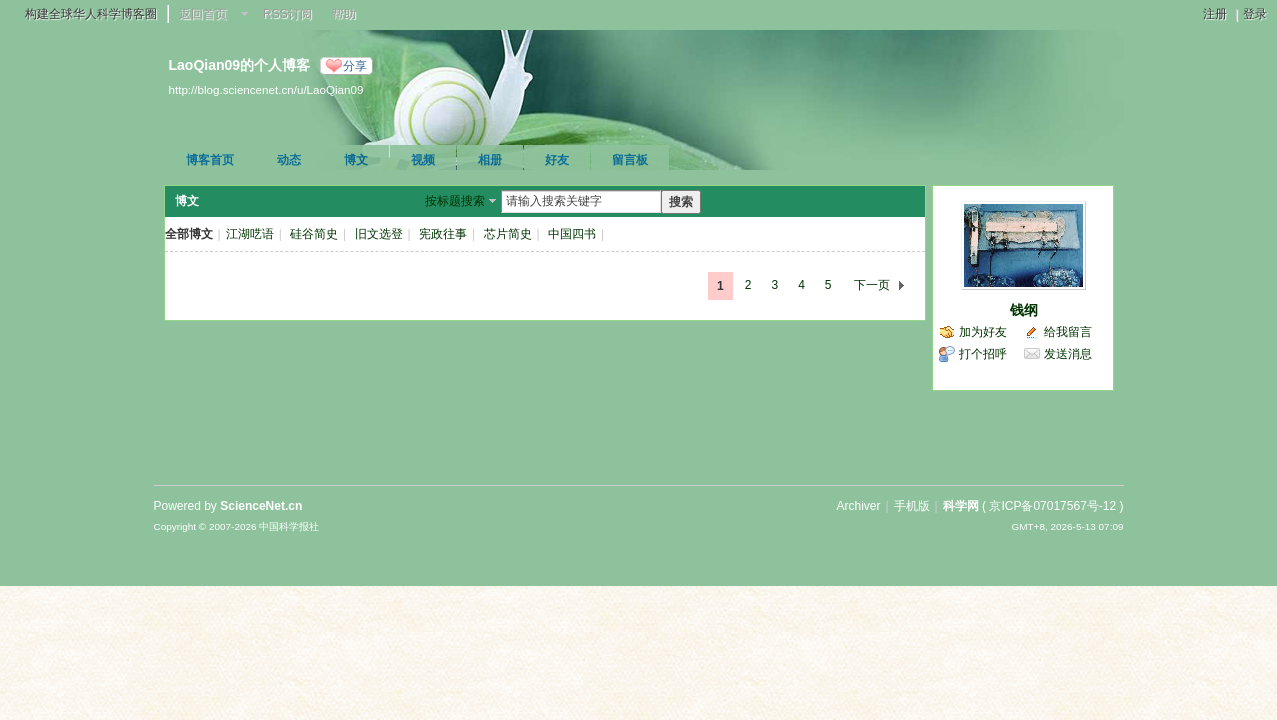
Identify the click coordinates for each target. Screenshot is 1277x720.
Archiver (858, 506)
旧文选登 (379, 234)
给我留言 (1068, 332)
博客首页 (210, 160)
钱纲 (1024, 310)
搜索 (681, 202)
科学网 (961, 506)
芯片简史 (508, 234)
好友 (557, 160)
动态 (289, 160)
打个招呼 (983, 354)
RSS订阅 (287, 14)
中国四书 (572, 234)
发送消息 (1068, 354)
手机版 (912, 506)
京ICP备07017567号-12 (1052, 506)
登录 (1255, 14)
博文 (356, 160)
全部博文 (189, 234)
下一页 (872, 285)
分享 (355, 66)
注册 (1215, 14)
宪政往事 (443, 234)
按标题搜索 (455, 201)
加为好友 (983, 332)
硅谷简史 (314, 234)
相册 (490, 160)
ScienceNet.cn (261, 506)
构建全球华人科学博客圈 (91, 14)
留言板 (630, 160)
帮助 (344, 14)
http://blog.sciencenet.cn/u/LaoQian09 (266, 89)
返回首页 (203, 14)
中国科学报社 (289, 526)
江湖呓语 (250, 234)
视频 (423, 160)
